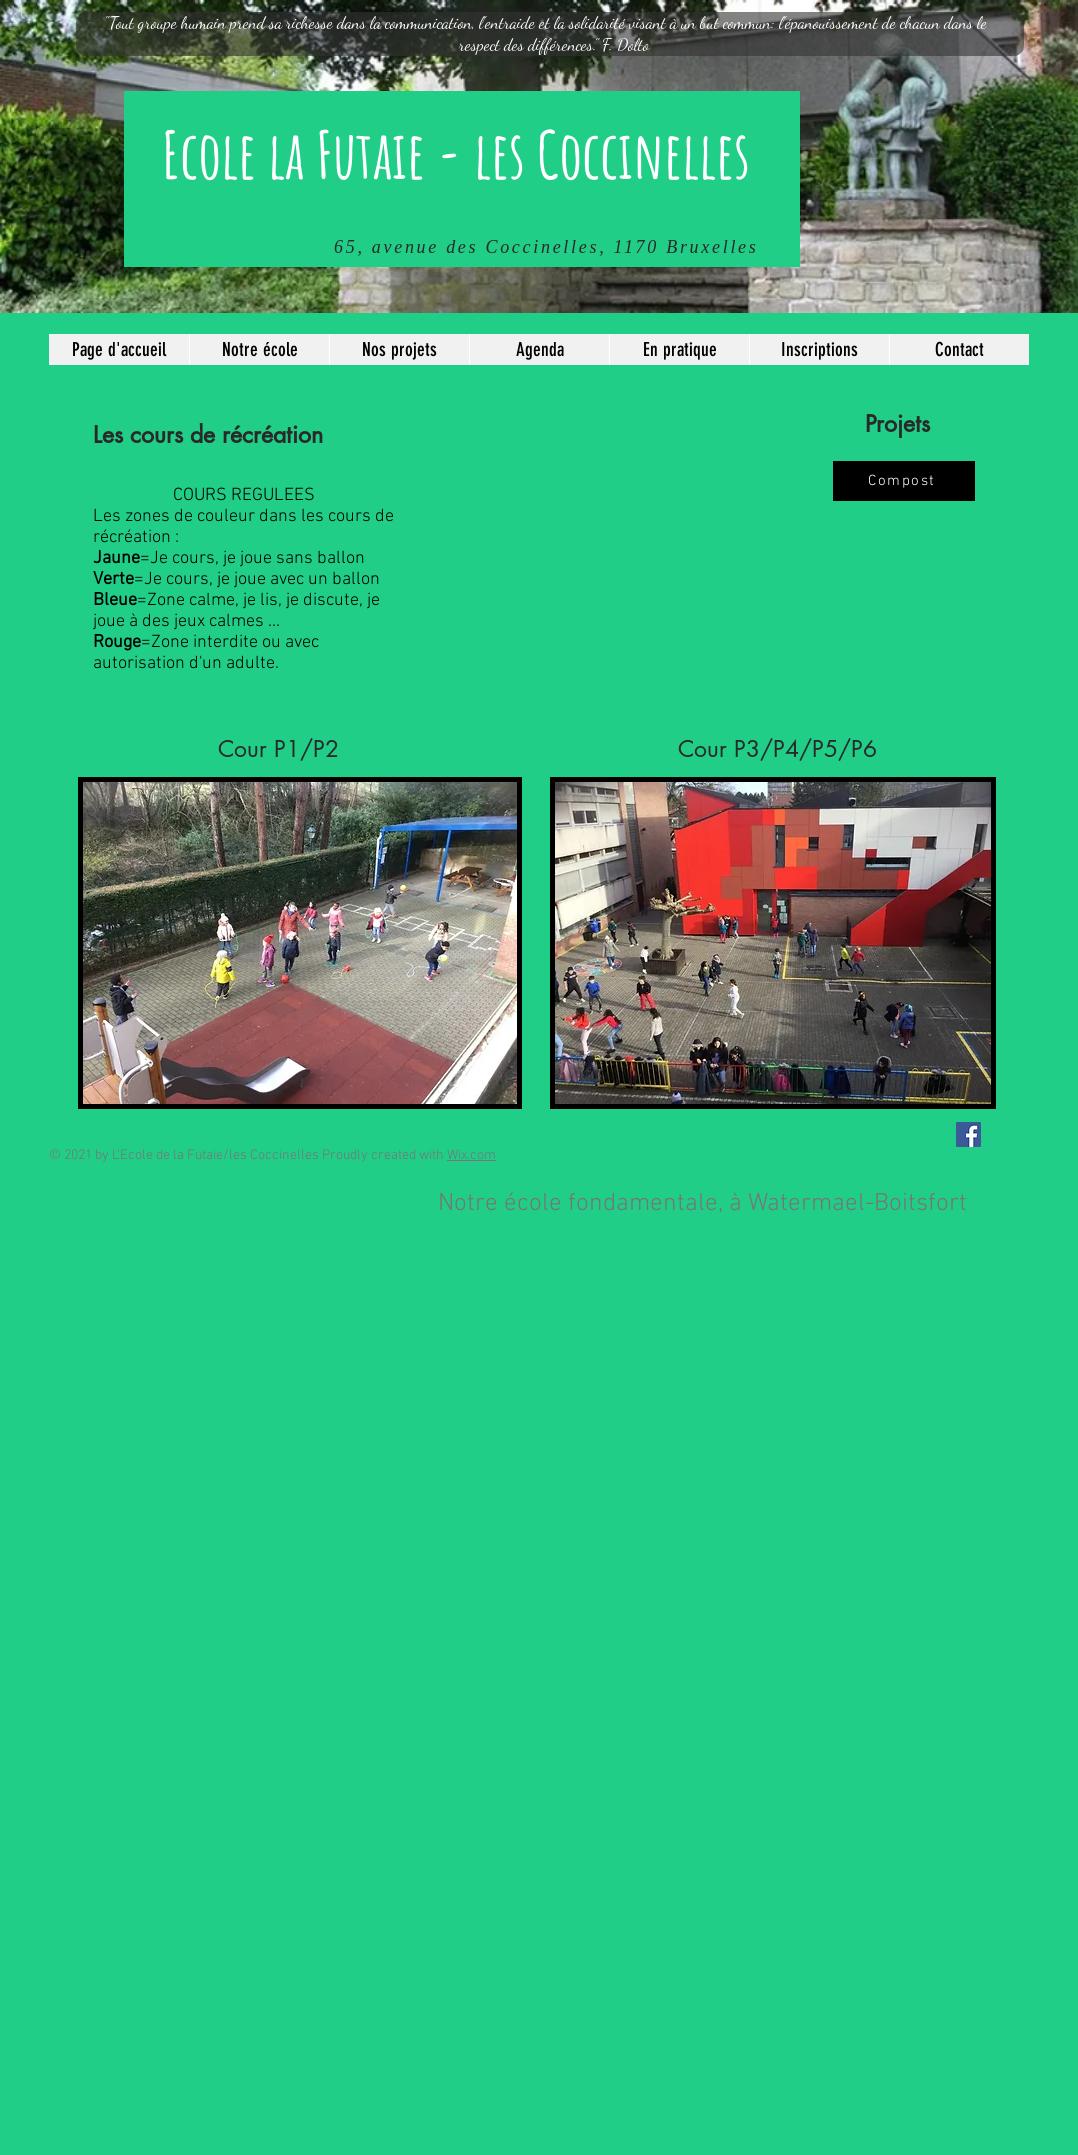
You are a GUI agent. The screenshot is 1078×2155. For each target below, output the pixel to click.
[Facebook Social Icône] (968, 1134)
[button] (259, 349)
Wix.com (471, 1155)
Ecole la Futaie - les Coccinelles (456, 154)
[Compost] (904, 481)
